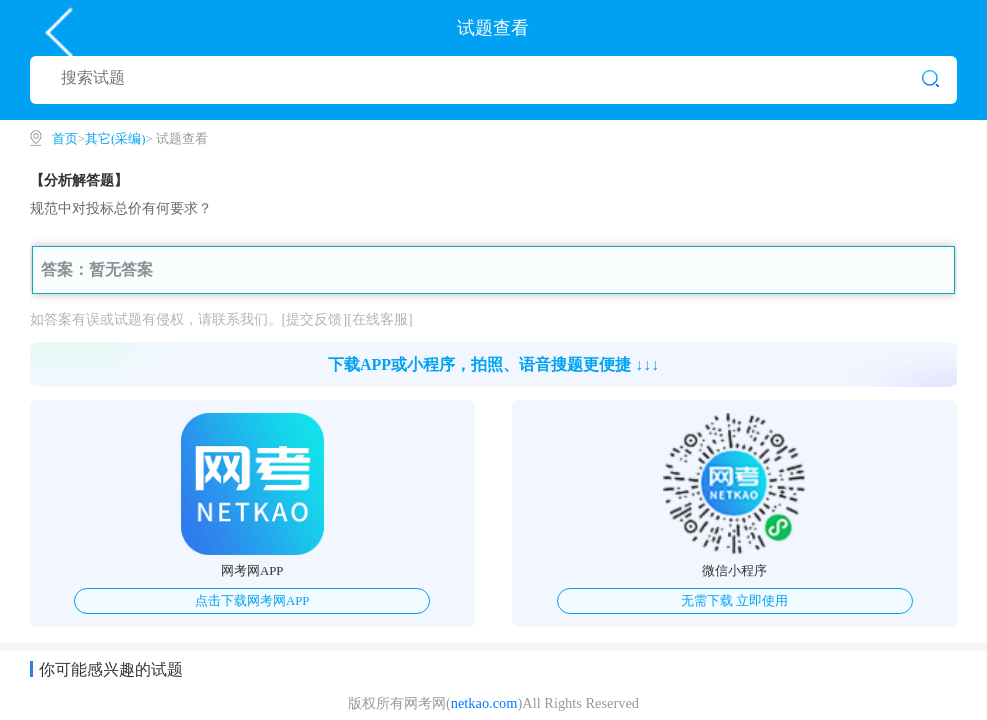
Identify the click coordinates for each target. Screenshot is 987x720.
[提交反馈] (315, 319)
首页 (65, 139)
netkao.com (484, 703)
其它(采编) (115, 139)
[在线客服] (380, 319)
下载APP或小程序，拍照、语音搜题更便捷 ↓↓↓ (493, 364)
